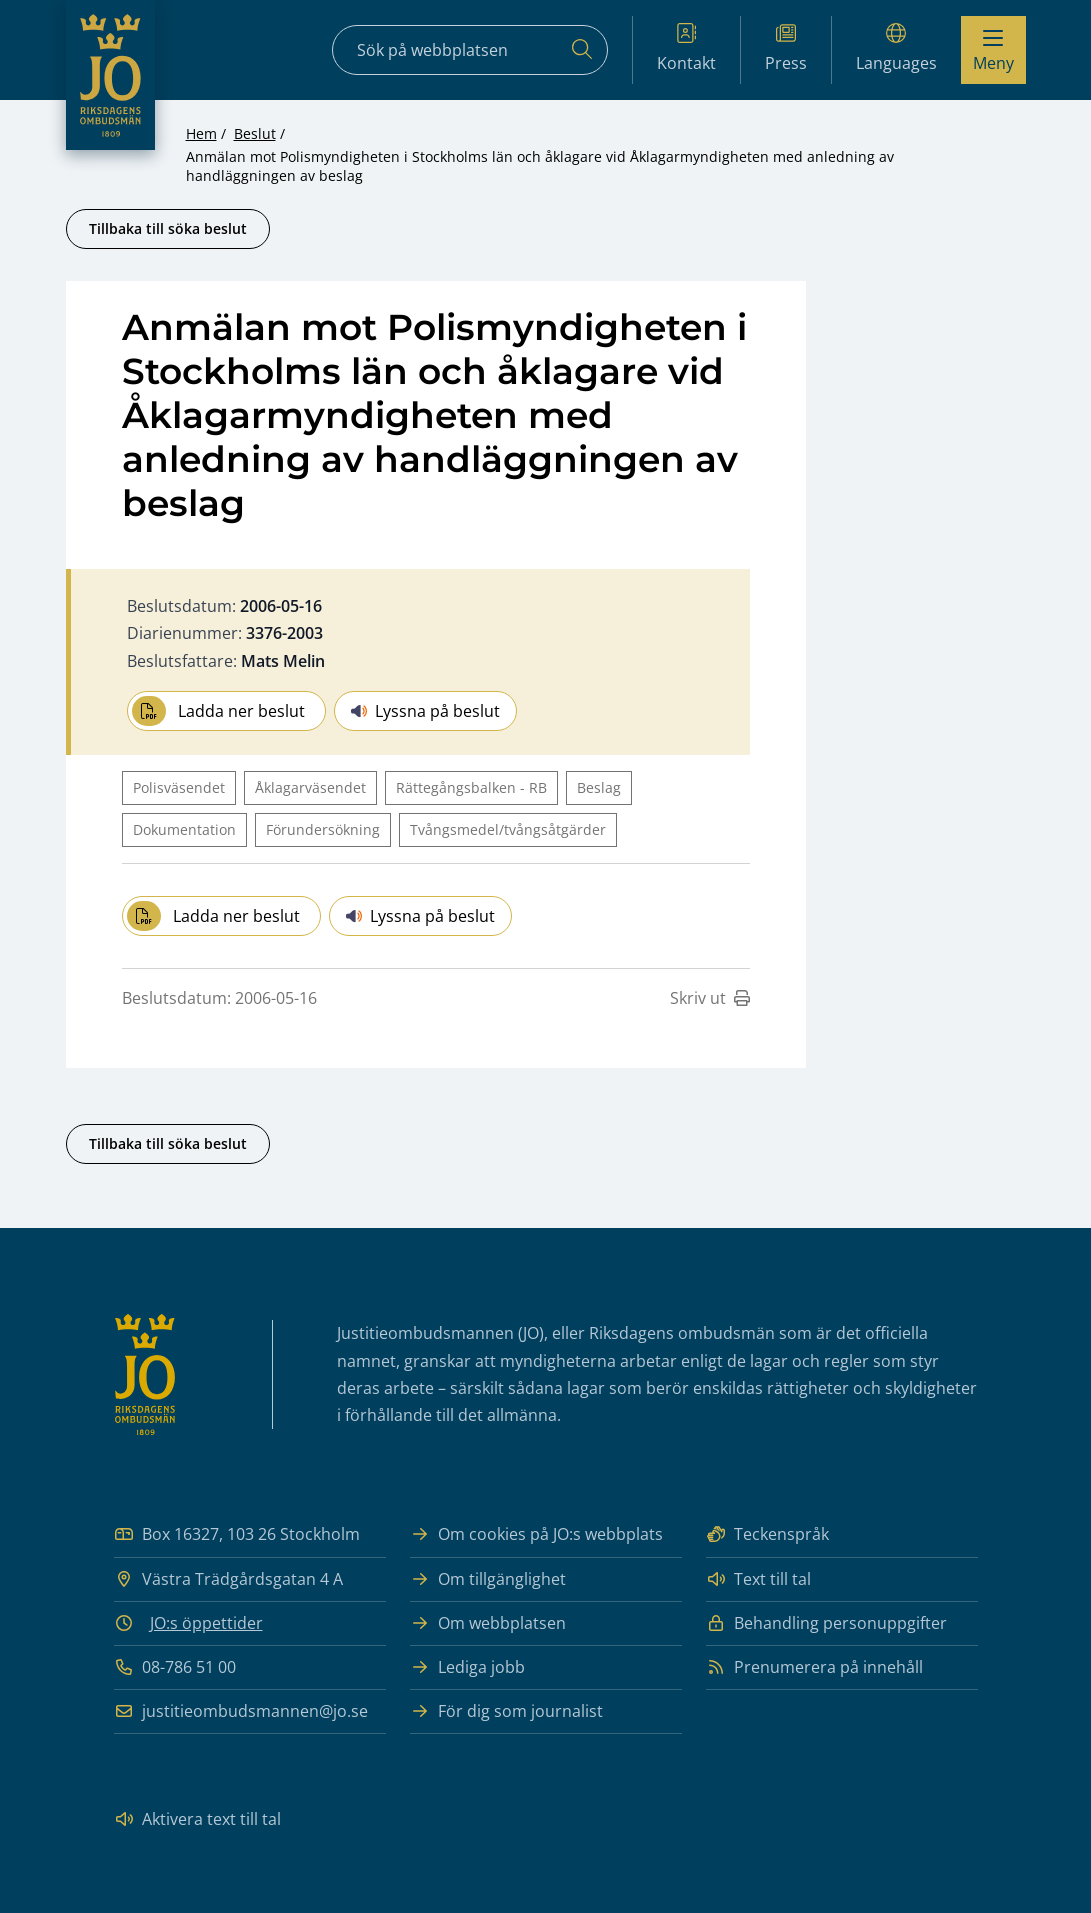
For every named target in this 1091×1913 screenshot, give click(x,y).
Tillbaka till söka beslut (168, 228)
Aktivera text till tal (197, 1819)
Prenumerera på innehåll (814, 1667)
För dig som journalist (506, 1711)
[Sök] (582, 50)
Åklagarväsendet (310, 787)
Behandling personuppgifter (826, 1623)
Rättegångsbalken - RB (471, 787)
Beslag (599, 787)
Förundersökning (323, 829)
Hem (201, 133)
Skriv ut (710, 998)
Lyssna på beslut (425, 711)
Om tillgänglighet (488, 1579)
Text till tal (758, 1579)
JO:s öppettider (206, 1623)
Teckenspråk (767, 1534)
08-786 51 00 (175, 1667)
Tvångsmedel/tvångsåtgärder (508, 829)
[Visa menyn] (993, 50)
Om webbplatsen (488, 1623)
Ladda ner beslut (218, 711)
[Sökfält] (470, 50)
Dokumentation (184, 829)
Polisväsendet (179, 787)
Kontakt (686, 48)
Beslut (255, 133)
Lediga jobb (467, 1667)
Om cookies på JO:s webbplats (536, 1534)
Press (786, 48)
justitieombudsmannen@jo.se (241, 1711)
